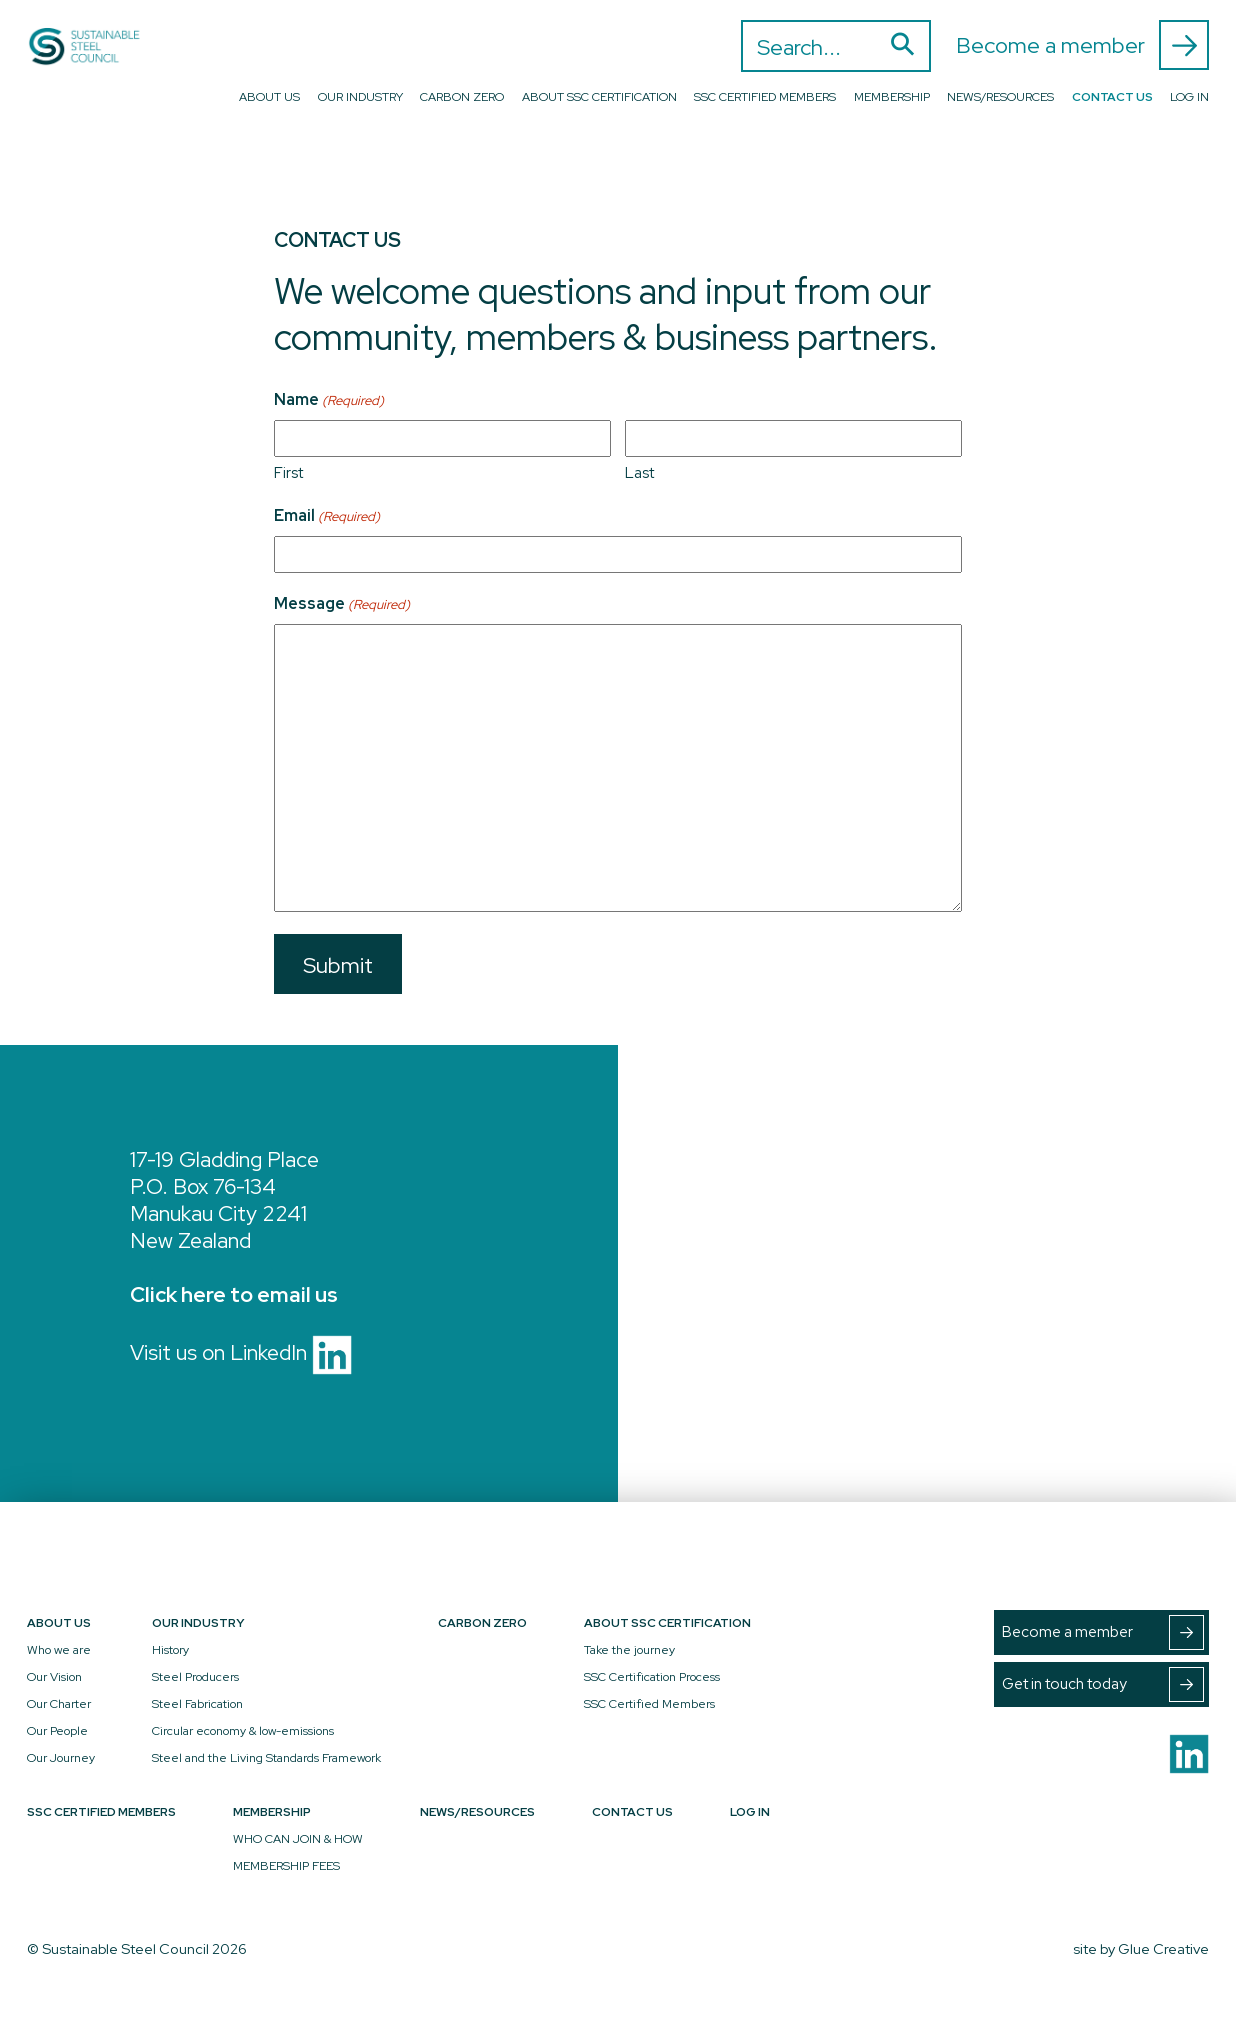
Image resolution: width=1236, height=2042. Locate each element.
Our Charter (59, 1704)
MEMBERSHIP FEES (286, 1866)
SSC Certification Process (652, 1677)
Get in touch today (1103, 1684)
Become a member (1082, 45)
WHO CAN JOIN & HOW (298, 1839)
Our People (57, 1731)
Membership (892, 97)
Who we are (59, 1650)
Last (639, 473)
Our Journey (61, 1758)
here (203, 1294)
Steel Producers (195, 1677)
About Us (269, 97)
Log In (1189, 97)
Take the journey (629, 1650)
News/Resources (1000, 97)
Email (327, 516)
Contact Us (1112, 97)
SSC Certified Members (765, 97)
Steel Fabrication (197, 1704)
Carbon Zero (462, 97)
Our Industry (360, 97)
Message (342, 604)
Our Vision (54, 1677)
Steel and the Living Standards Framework (266, 1758)
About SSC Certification (599, 97)
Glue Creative (1163, 1948)
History (170, 1650)
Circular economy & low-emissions (243, 1731)
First (288, 473)
